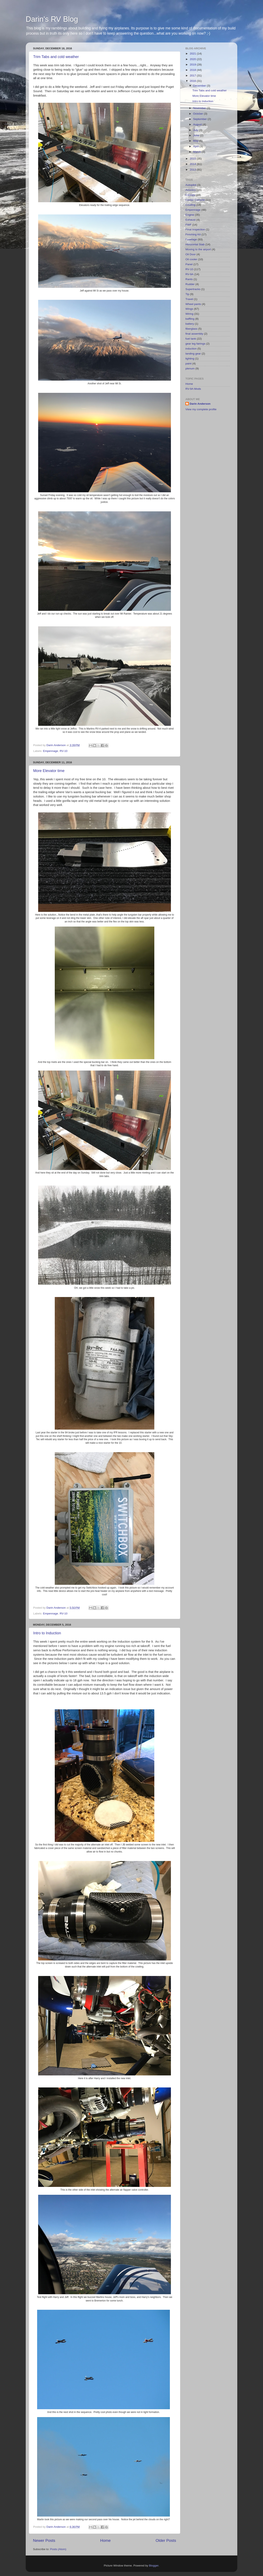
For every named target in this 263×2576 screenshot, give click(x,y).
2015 (193, 158)
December (200, 85)
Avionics (190, 189)
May (196, 140)
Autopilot (190, 184)
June (196, 135)
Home (105, 2540)
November (200, 108)
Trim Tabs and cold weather (56, 57)
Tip (187, 294)
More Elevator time (49, 771)
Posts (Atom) (58, 2549)
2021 (193, 53)
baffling (189, 318)
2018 (193, 69)
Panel (189, 264)
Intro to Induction (47, 1633)
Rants (189, 279)
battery (189, 323)
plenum (190, 368)
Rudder (190, 284)
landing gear (193, 353)
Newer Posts (44, 2540)
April (196, 146)
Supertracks (192, 289)
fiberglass (191, 328)
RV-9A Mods (193, 388)
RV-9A (189, 274)
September (200, 119)
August (198, 124)
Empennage (50, 751)
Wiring (189, 313)
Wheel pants (193, 304)
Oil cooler (191, 259)
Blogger (153, 2565)
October (198, 113)
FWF (188, 224)
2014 (193, 164)
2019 (193, 64)
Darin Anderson (200, 403)
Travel (189, 299)
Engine (189, 214)
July (196, 130)
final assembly (194, 333)
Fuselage (191, 239)
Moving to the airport (198, 249)
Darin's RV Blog (52, 19)
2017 (193, 75)
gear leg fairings (195, 343)
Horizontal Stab (195, 244)
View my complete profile (201, 409)
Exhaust (190, 219)
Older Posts (166, 2540)
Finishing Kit (193, 234)
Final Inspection (195, 229)
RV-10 (63, 751)
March (197, 151)
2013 (193, 169)
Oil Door (190, 254)
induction (191, 348)
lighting (189, 358)
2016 (193, 80)
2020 (193, 59)
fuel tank (190, 338)
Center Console (195, 199)
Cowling (190, 204)
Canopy (190, 194)
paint (188, 363)
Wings (189, 308)
